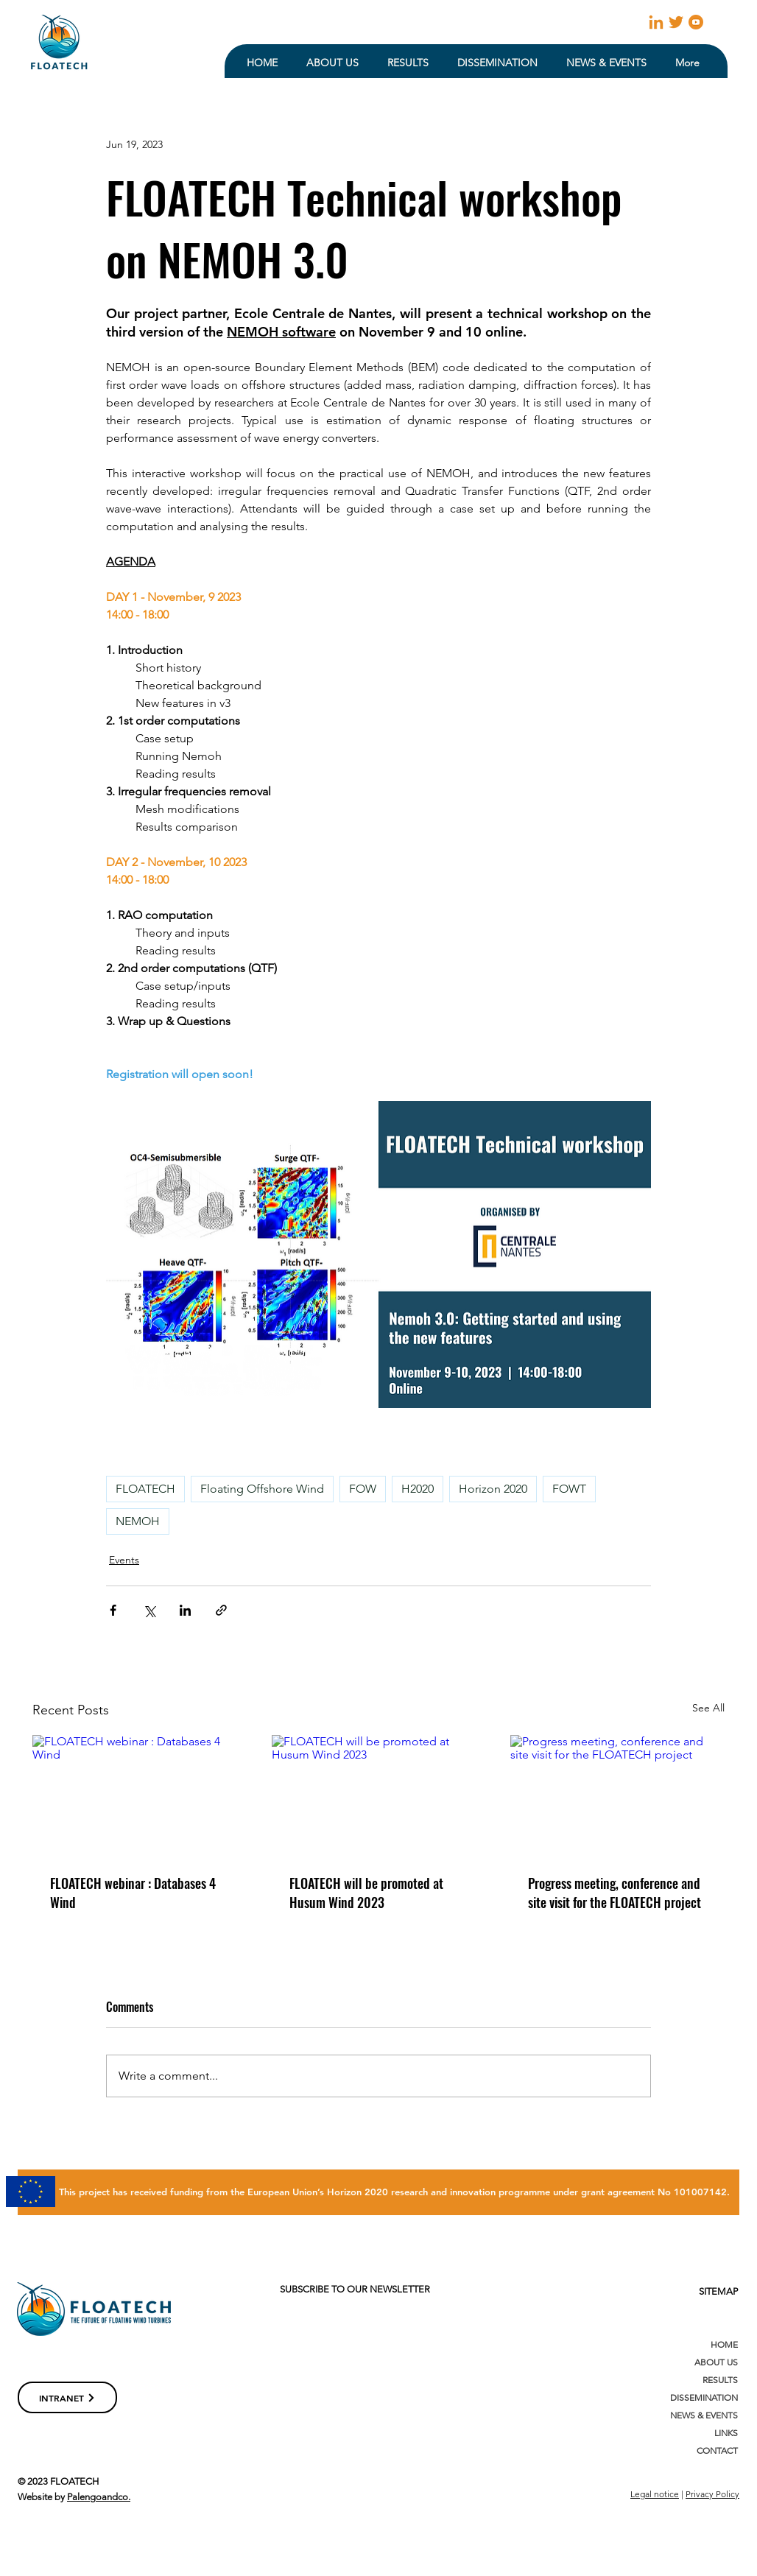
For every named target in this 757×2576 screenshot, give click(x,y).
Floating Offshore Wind (262, 1489)
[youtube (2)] (696, 22)
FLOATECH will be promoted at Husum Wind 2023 (366, 1892)
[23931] (676, 22)
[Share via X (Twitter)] (149, 1610)
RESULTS (720, 2379)
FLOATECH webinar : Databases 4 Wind (133, 1892)
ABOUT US (716, 2362)
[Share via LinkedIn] (185, 1610)
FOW (362, 1489)
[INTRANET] (67, 2397)
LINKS (726, 2432)
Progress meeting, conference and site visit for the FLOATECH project (614, 1892)
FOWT (569, 1489)
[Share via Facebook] (113, 1610)
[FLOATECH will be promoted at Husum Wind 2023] (379, 1795)
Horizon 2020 (493, 1489)
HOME (724, 2344)
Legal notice (654, 2493)
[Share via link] (221, 1610)
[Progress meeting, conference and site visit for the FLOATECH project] (617, 1795)
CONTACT (717, 2450)
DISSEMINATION (704, 2397)
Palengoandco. (98, 2496)
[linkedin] (656, 22)
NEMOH (138, 1521)
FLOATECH (145, 1489)
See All (708, 1707)
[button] (332, 62)
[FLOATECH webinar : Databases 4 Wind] (139, 1795)
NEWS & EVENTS (704, 2415)
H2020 (417, 1489)
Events (124, 1559)
